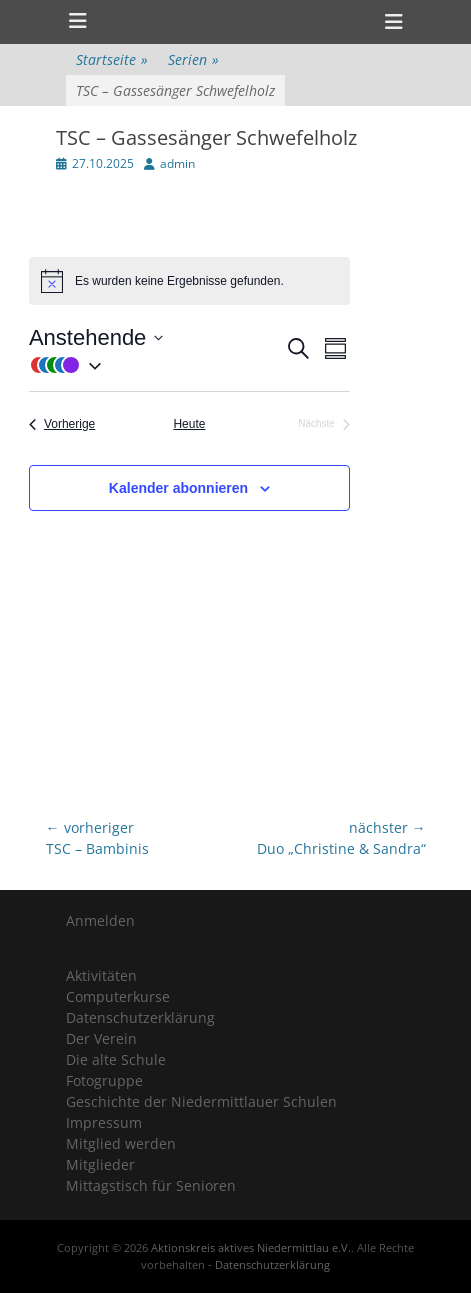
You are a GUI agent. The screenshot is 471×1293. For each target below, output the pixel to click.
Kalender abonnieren (178, 488)
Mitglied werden (121, 1143)
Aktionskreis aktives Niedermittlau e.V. (251, 1247)
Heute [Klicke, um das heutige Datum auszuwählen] (189, 424)
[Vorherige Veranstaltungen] (62, 424)
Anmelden (100, 920)
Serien (193, 59)
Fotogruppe (104, 1080)
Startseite (112, 59)
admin (177, 163)
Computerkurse (118, 996)
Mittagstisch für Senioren (151, 1185)
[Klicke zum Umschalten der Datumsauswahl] (96, 337)
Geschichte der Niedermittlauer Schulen (201, 1101)
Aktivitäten (101, 975)
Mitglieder (100, 1164)
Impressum (104, 1122)
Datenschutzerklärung (140, 1017)
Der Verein (101, 1038)
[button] (156, 364)
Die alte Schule (116, 1059)
